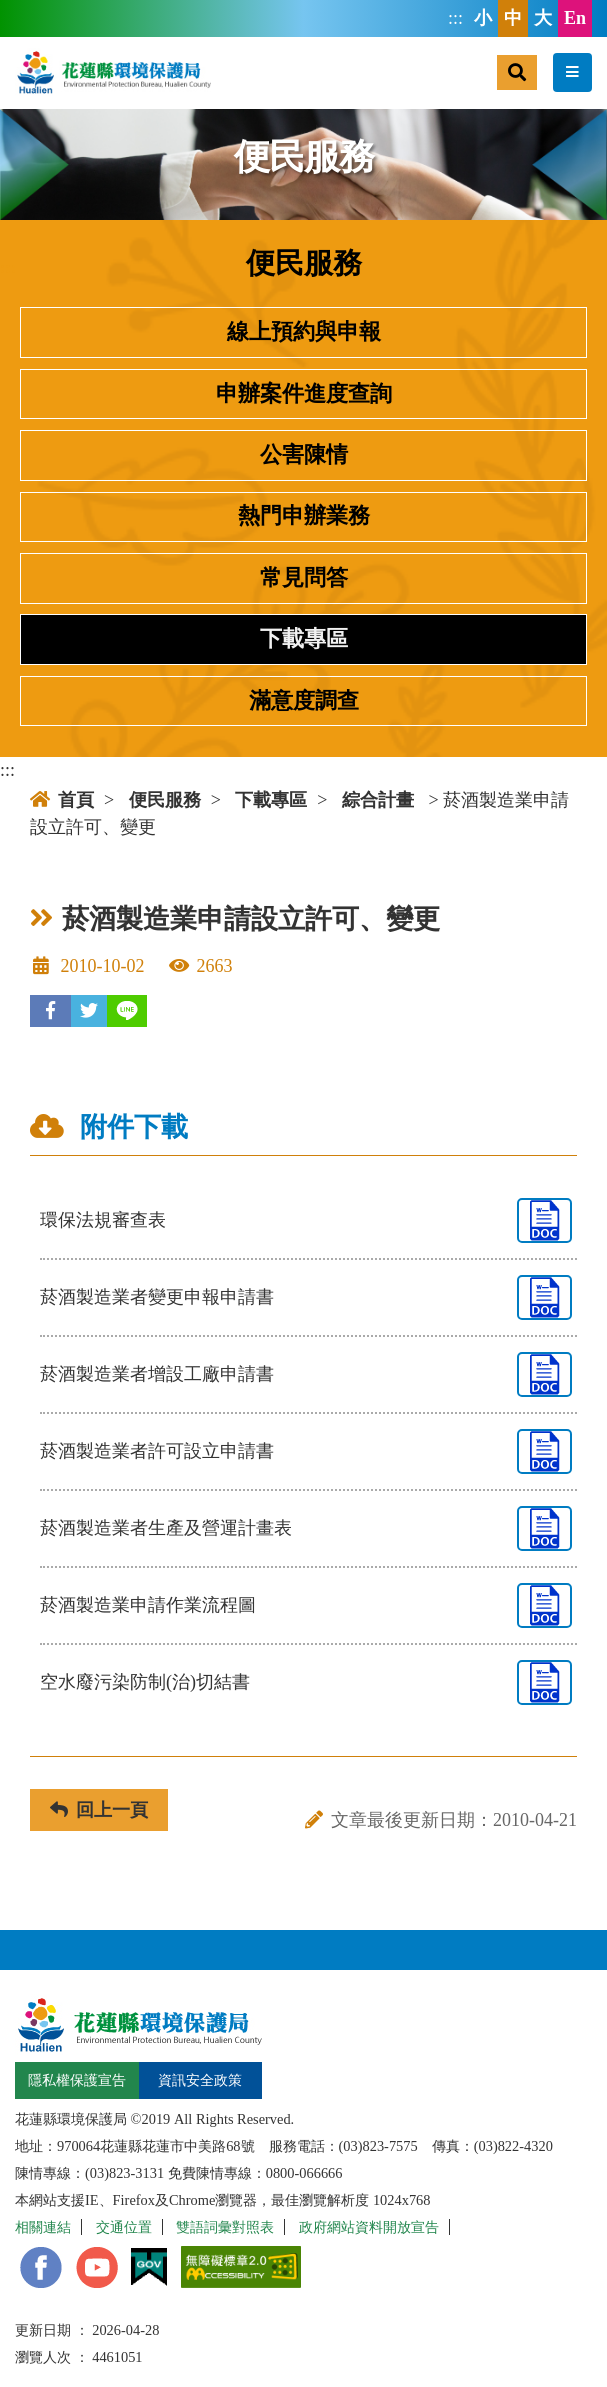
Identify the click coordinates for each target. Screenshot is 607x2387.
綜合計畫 (378, 800)
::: (455, 18)
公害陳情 (304, 455)
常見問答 (304, 578)
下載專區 (304, 639)
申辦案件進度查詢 (304, 394)
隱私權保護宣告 (77, 2080)
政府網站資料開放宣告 (369, 2227)
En (575, 18)
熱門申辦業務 (304, 516)
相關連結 (43, 2227)
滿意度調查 (304, 701)
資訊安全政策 (200, 2080)
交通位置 (124, 2227)
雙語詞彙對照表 (225, 2227)
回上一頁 (99, 1810)
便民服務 (165, 800)
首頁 (62, 800)
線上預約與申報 (304, 332)
